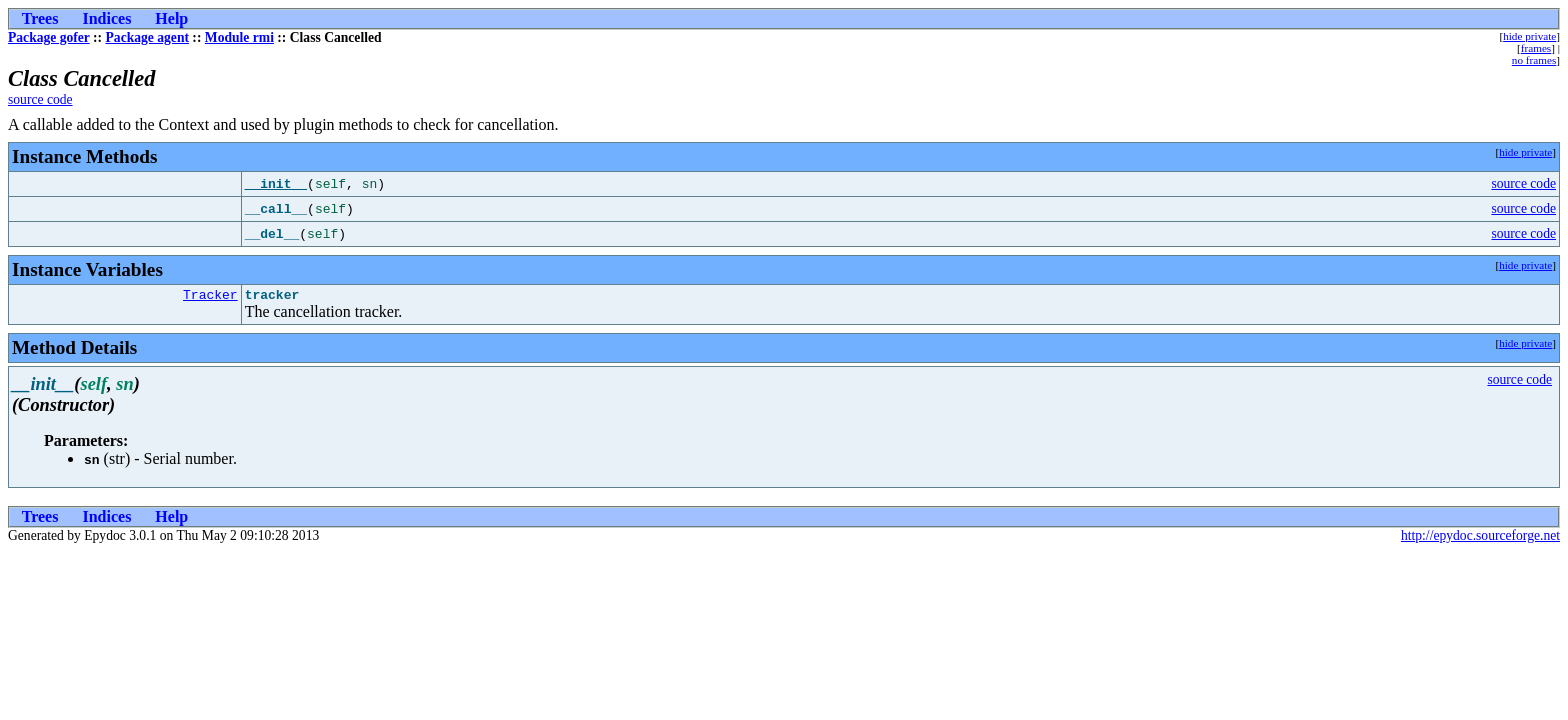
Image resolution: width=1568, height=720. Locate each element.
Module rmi (239, 37)
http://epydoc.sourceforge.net (1480, 538)
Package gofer (49, 37)
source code (40, 99)
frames (1536, 48)
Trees (40, 18)
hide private (1529, 36)
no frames (1534, 60)
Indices (106, 18)
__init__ (276, 184)
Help (171, 18)
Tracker (210, 297)
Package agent (147, 37)
